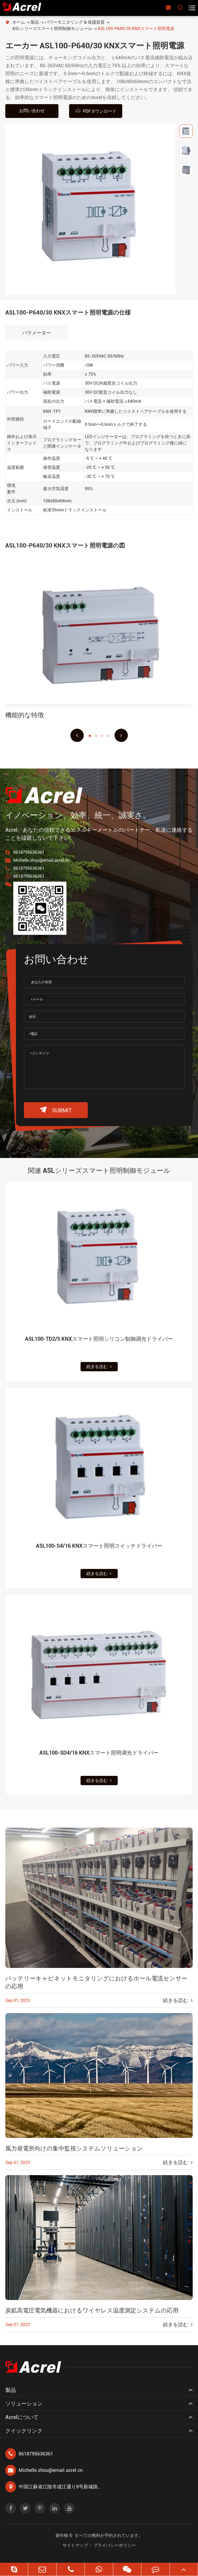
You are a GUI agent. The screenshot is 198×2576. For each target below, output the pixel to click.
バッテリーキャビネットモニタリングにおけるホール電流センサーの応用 (96, 1982)
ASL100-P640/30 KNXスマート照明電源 (136, 28)
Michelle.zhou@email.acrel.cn (41, 860)
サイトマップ (75, 2545)
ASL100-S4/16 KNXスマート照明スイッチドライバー (99, 1546)
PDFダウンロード (95, 111)
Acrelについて (22, 2417)
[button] (77, 735)
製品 (35, 22)
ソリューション (24, 2403)
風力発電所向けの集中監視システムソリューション (74, 2148)
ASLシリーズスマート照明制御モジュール (52, 28)
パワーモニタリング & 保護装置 (75, 22)
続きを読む (99, 1366)
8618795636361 (28, 852)
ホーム (18, 22)
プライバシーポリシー (114, 2545)
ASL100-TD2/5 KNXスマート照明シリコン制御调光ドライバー (99, 1339)
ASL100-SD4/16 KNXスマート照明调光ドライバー (99, 1753)
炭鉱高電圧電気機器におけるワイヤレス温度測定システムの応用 (92, 2310)
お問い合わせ (32, 110)
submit (56, 1110)
